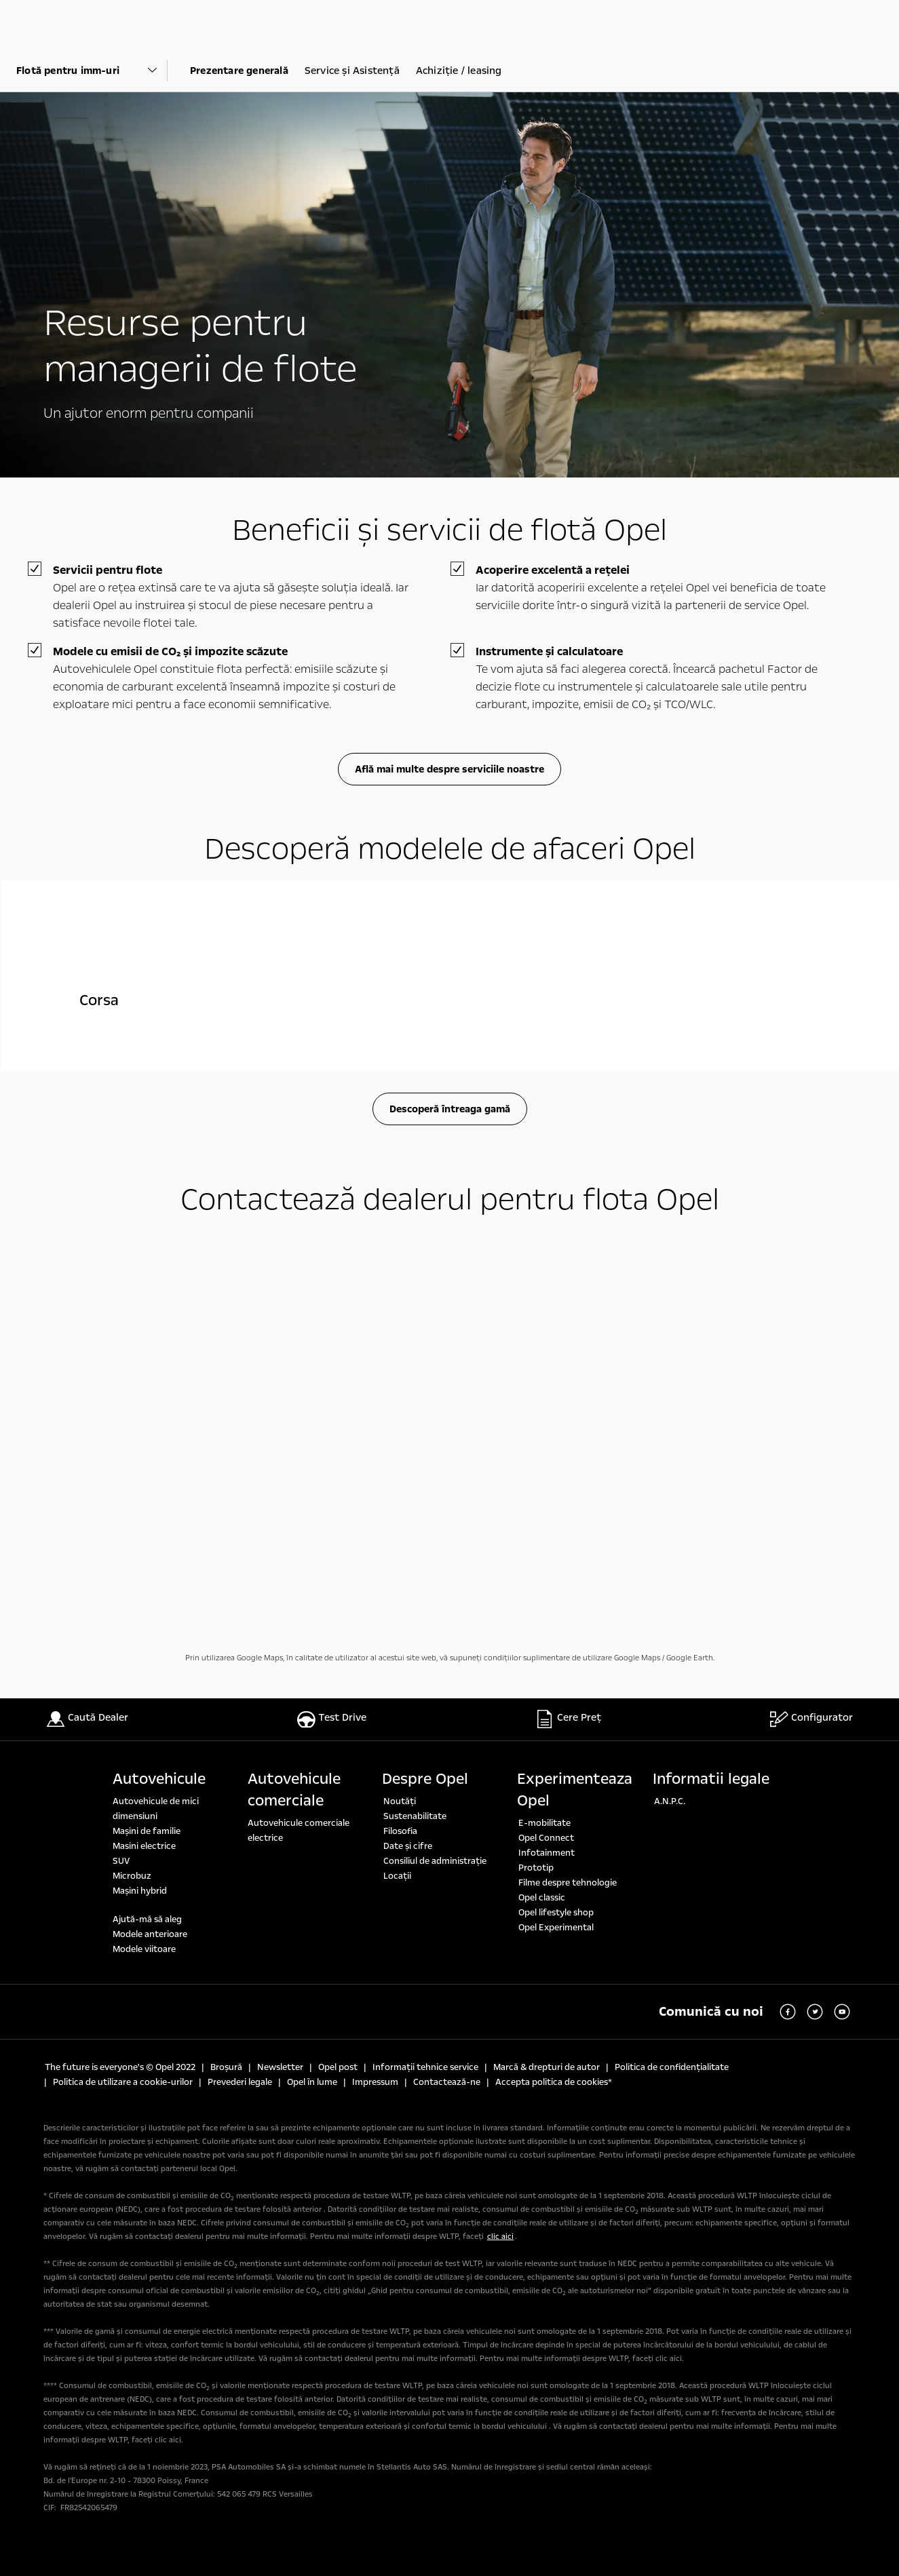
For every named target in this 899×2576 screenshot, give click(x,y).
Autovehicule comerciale (294, 1790)
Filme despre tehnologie (567, 1883)
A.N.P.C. (669, 1801)
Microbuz (132, 1876)
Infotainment (546, 1853)
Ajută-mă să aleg (147, 1919)
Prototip (536, 1868)
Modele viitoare (144, 1949)
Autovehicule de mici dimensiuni (156, 1808)
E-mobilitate (544, 1823)
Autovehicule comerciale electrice (298, 1830)
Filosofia (400, 1831)
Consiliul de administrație (434, 1861)
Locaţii (397, 1876)
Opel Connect (546, 1838)
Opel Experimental (556, 1927)
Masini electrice (144, 1846)
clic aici (500, 2236)
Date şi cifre (407, 1846)
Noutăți (399, 1801)
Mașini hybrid (140, 1891)
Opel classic (541, 1898)
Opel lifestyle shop (556, 1913)
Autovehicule (159, 1779)
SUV (121, 1861)
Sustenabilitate (414, 1816)
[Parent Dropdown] (92, 70)
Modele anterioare (150, 1934)
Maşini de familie (146, 1831)
